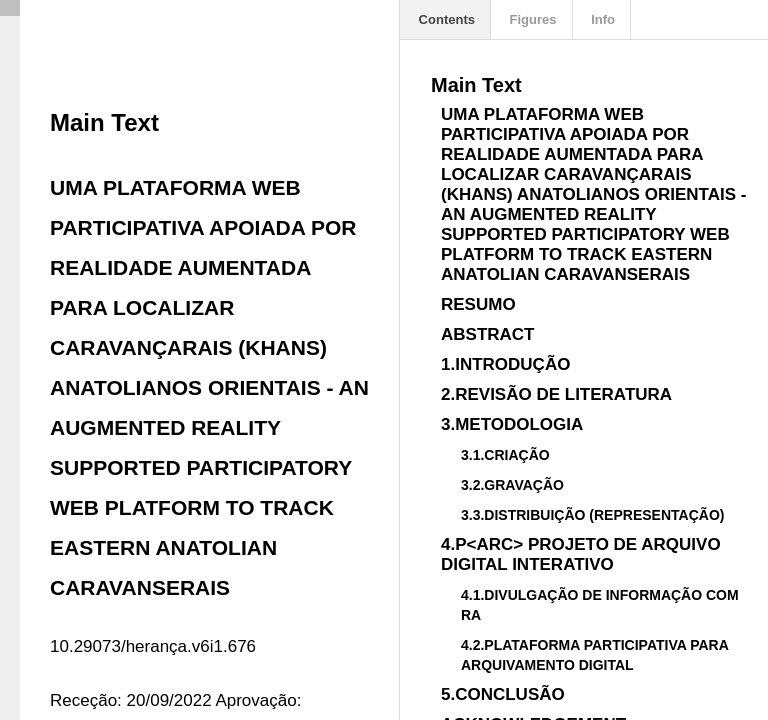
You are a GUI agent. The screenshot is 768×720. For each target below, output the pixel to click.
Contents (445, 19)
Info (601, 19)
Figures (531, 19)
